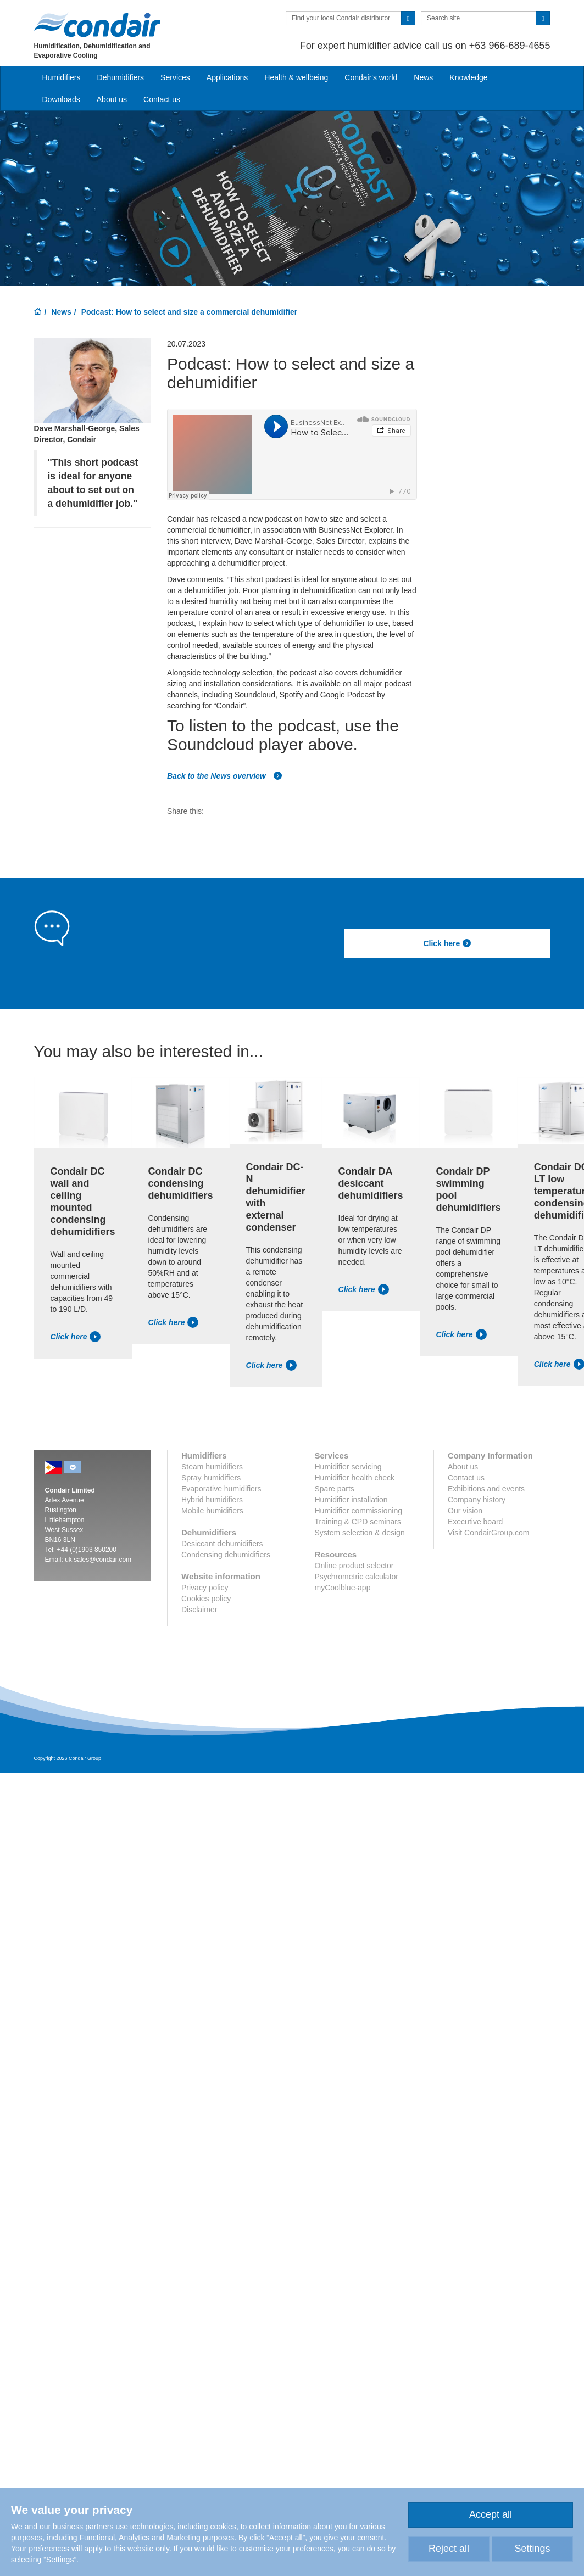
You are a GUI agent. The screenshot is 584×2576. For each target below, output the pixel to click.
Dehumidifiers (120, 77)
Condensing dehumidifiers (225, 1554)
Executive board (475, 1521)
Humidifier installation (351, 1499)
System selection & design (360, 1532)
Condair (97, 24)
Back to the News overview (224, 776)
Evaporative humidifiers (221, 1488)
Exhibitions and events (486, 1488)
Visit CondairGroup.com (488, 1532)
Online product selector (354, 1565)
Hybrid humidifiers (212, 1499)
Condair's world (370, 77)
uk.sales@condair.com (98, 1559)
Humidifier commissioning (359, 1510)
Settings (532, 2548)
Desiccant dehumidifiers (222, 1543)
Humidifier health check (355, 1477)
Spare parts (334, 1488)
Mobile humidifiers (212, 1510)
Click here (447, 943)
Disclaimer (199, 1609)
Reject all (449, 2548)
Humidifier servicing (348, 1466)
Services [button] (175, 77)
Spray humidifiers (211, 1477)
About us (112, 99)
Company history (476, 1499)
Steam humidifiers (212, 1466)
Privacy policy (205, 1587)
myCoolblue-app (343, 1587)
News (423, 77)
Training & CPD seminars (358, 1521)
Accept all (490, 2514)
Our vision (465, 1510)
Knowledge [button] (468, 77)
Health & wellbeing (296, 77)
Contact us (161, 99)
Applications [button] (227, 77)
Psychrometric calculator (357, 1576)
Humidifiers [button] (61, 77)
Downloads (61, 99)
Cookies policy (206, 1598)
